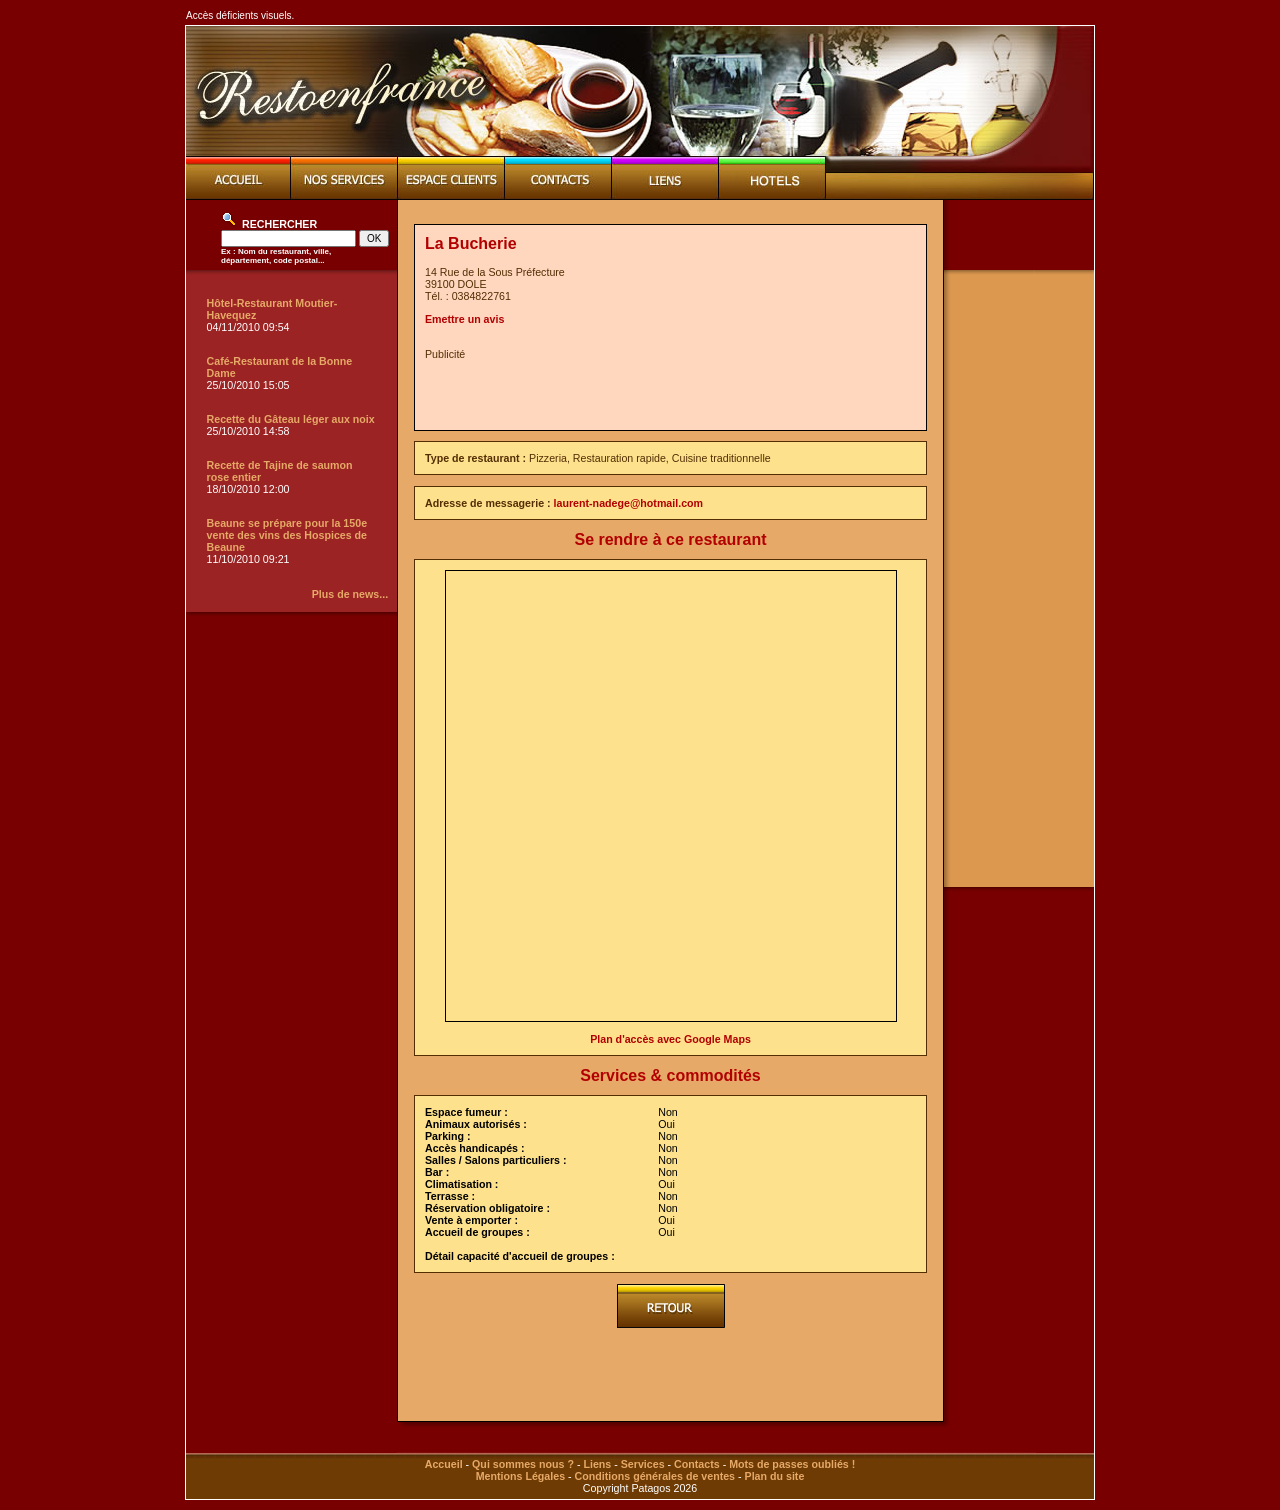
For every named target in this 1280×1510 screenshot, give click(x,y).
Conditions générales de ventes (655, 1476)
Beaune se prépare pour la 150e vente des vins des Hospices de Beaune (287, 535)
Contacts (697, 1464)
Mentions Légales (520, 1476)
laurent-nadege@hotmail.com (629, 503)
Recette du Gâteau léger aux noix (291, 419)
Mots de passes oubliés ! (792, 1464)
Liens (597, 1464)
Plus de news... (350, 594)
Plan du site (775, 1476)
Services (643, 1464)
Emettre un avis (464, 319)
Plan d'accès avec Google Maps (670, 1039)
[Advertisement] (659, 390)
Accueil (444, 1464)
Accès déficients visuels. (240, 15)
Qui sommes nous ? (523, 1464)
